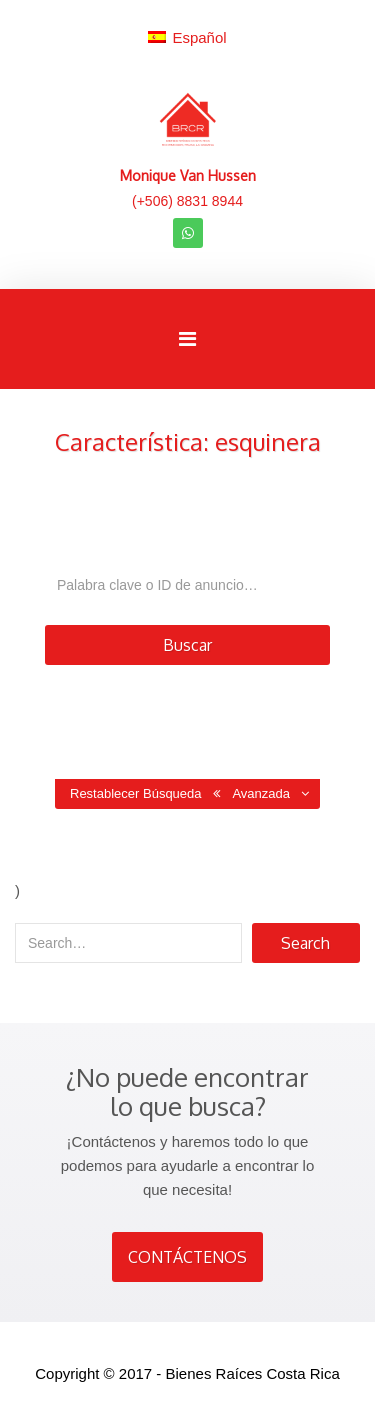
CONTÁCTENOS (187, 1257)
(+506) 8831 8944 (187, 201)
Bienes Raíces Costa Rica (253, 1373)
